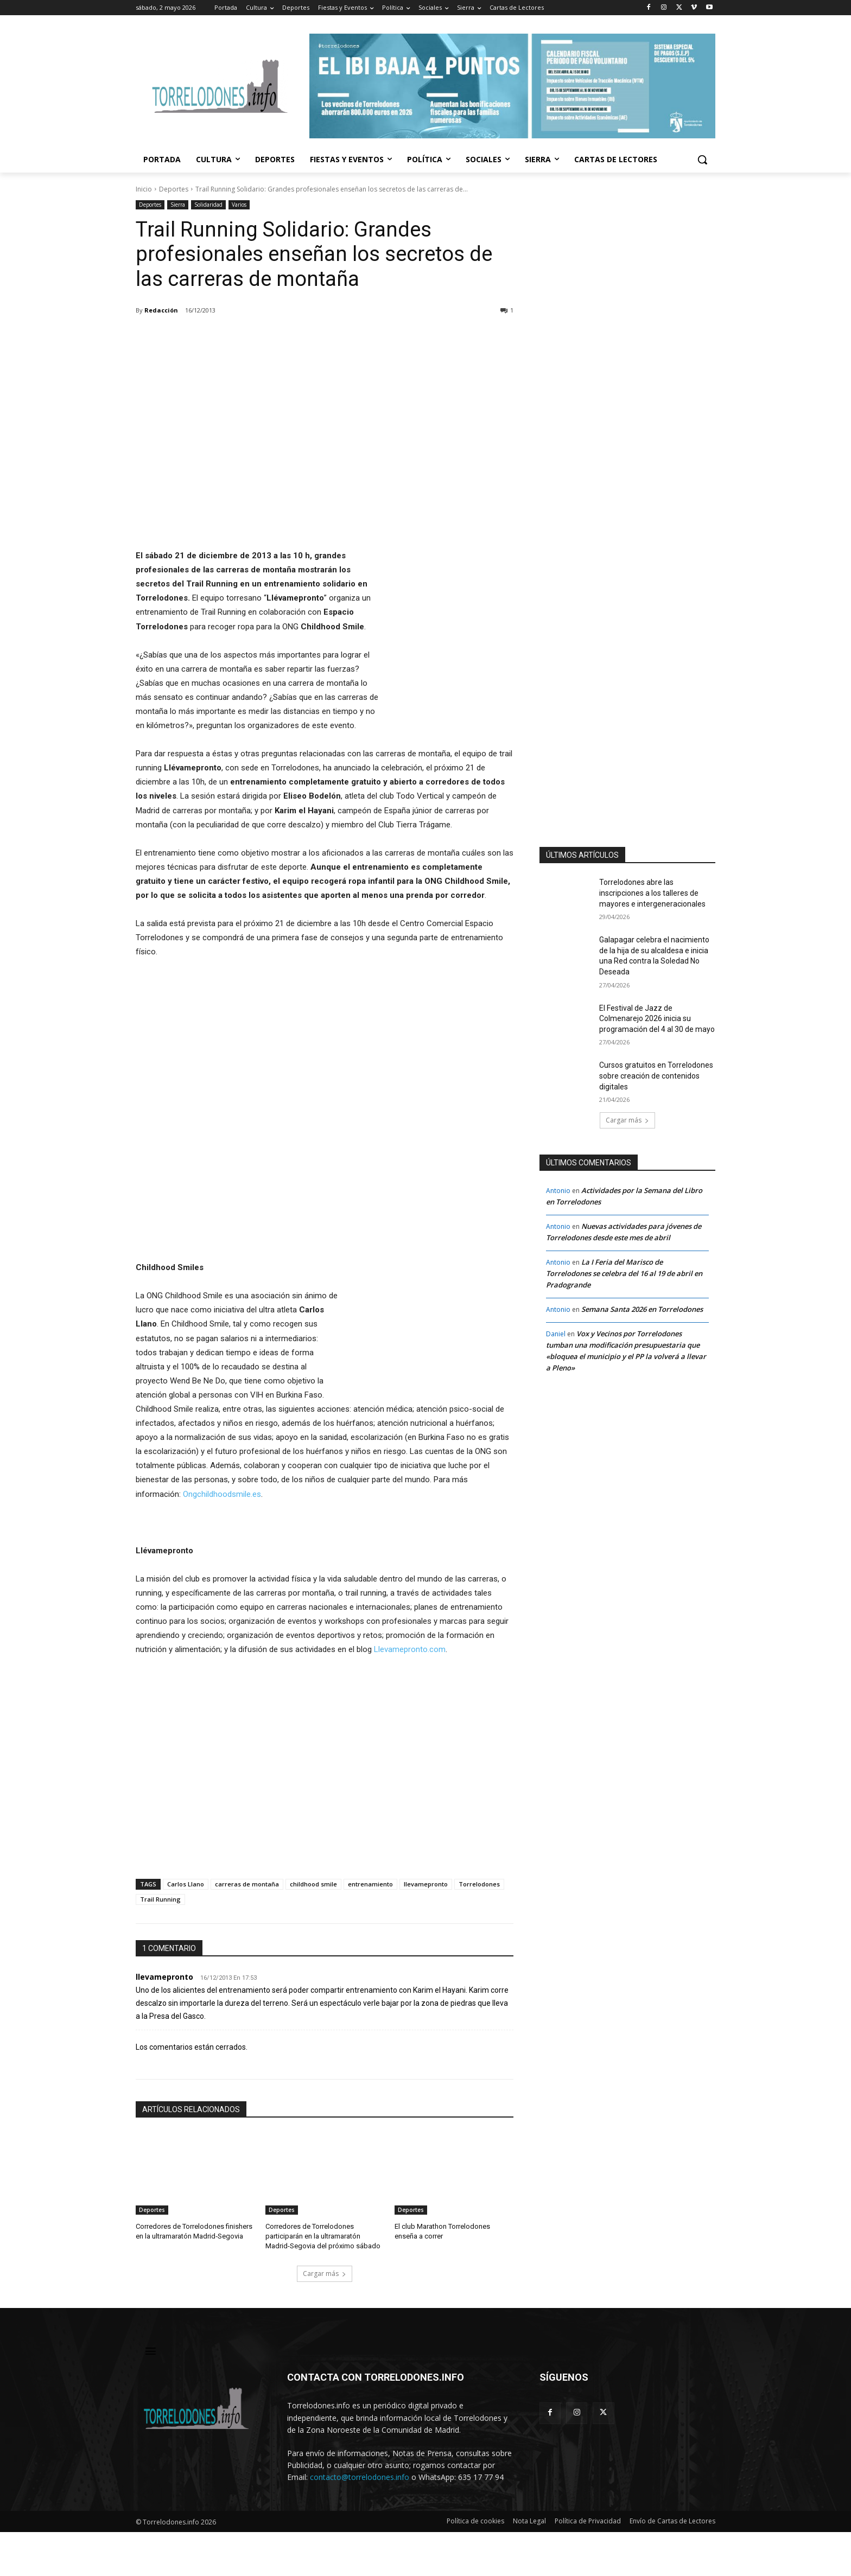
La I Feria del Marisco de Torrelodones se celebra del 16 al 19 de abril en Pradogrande (624, 1273)
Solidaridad (208, 204)
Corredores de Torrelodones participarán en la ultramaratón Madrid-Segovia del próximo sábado (322, 2236)
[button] (702, 159)
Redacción (161, 310)
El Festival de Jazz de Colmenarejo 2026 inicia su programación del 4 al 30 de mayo (657, 1019)
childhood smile (313, 1884)
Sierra (177, 204)
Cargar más (324, 2273)
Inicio (144, 189)
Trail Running (160, 1899)
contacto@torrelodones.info (359, 2477)
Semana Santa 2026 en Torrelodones (642, 1309)
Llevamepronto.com (410, 1649)
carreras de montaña (247, 1884)
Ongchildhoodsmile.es (222, 1494)
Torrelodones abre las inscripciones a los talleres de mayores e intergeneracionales (652, 893)
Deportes (173, 189)
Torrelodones (479, 1884)
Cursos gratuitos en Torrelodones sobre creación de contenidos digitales (656, 1076)
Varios (239, 204)
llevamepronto (426, 1884)
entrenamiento (370, 1884)
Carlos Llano (185, 1884)
